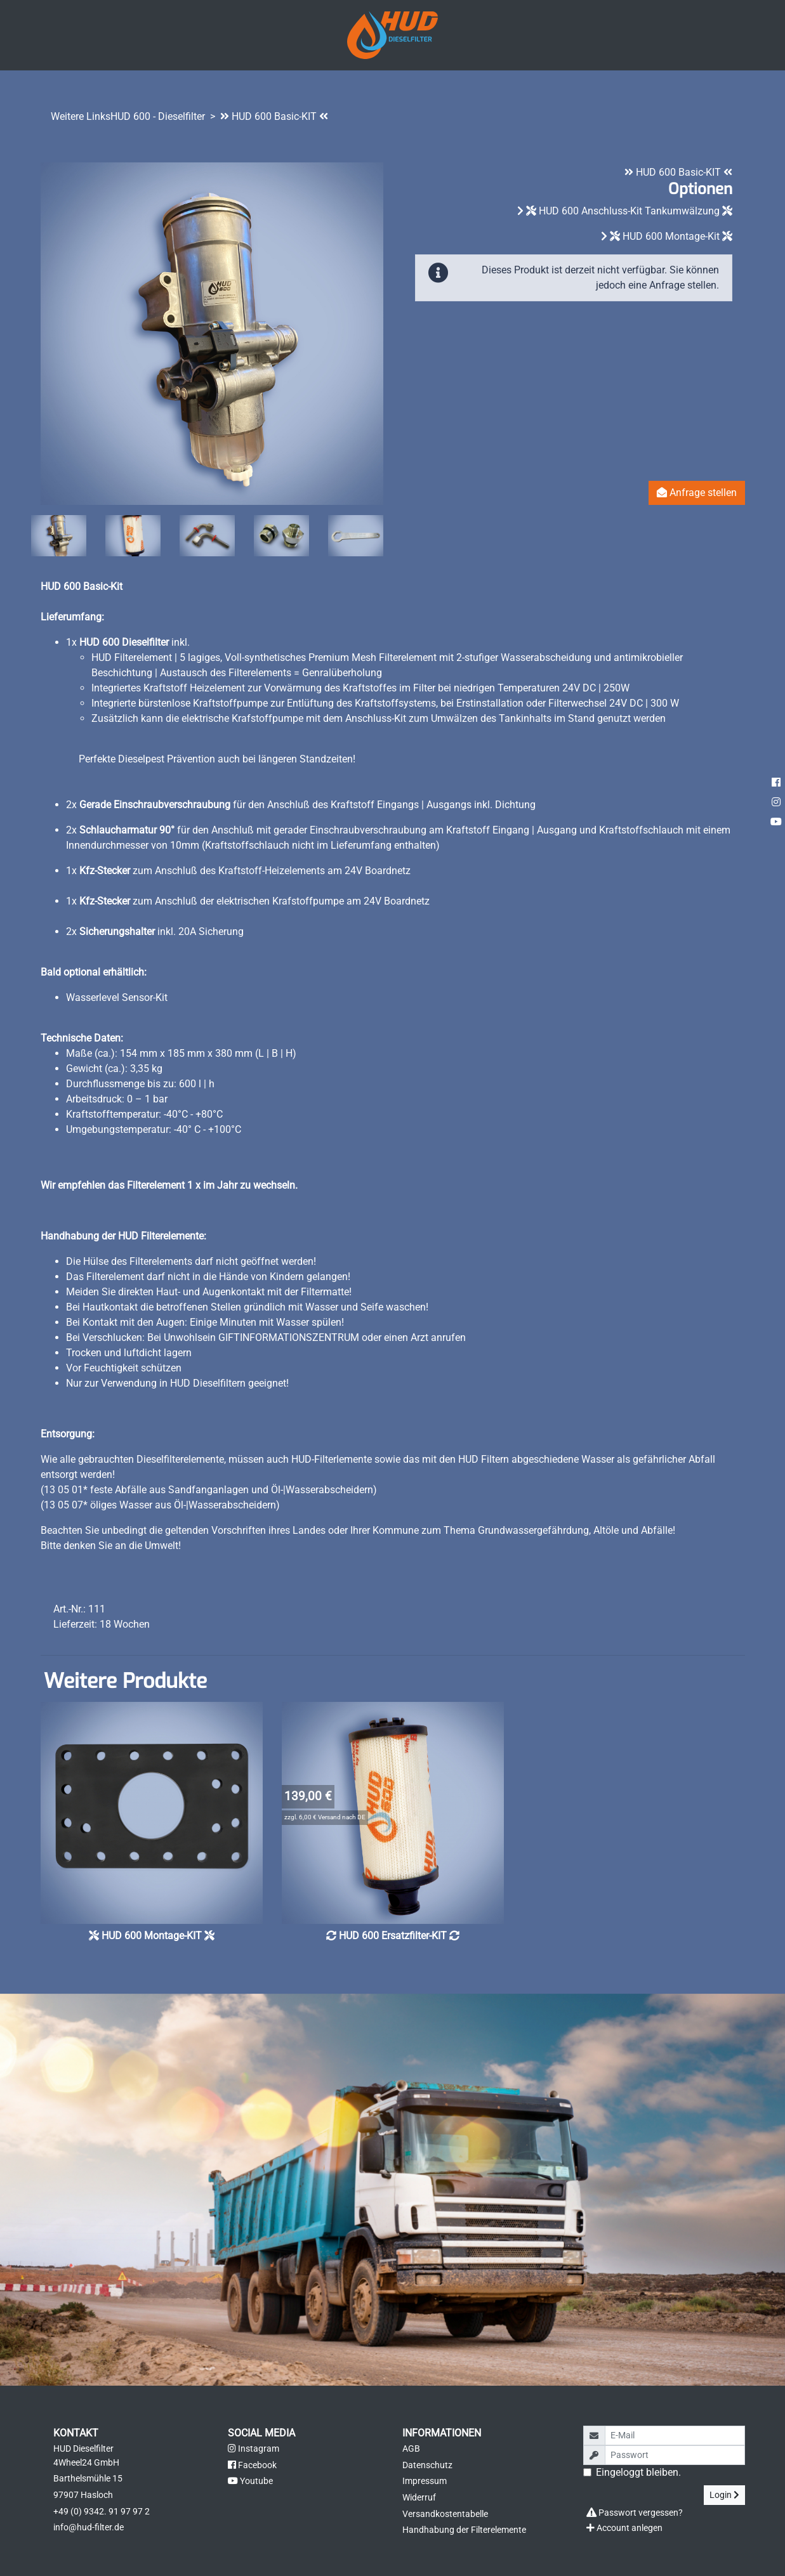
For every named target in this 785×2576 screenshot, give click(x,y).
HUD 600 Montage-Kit (671, 236)
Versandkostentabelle (445, 2514)
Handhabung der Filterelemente (464, 2530)
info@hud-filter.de (88, 2527)
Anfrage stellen (697, 493)
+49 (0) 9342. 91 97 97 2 (101, 2511)
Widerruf (419, 2497)
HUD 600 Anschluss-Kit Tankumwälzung (629, 211)
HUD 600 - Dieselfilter (157, 116)
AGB (411, 2448)
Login (724, 2495)
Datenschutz (427, 2465)
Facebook (252, 2465)
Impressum (424, 2481)
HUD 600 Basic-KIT (274, 116)
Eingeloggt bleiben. (638, 2472)
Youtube (250, 2481)
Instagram (253, 2448)
